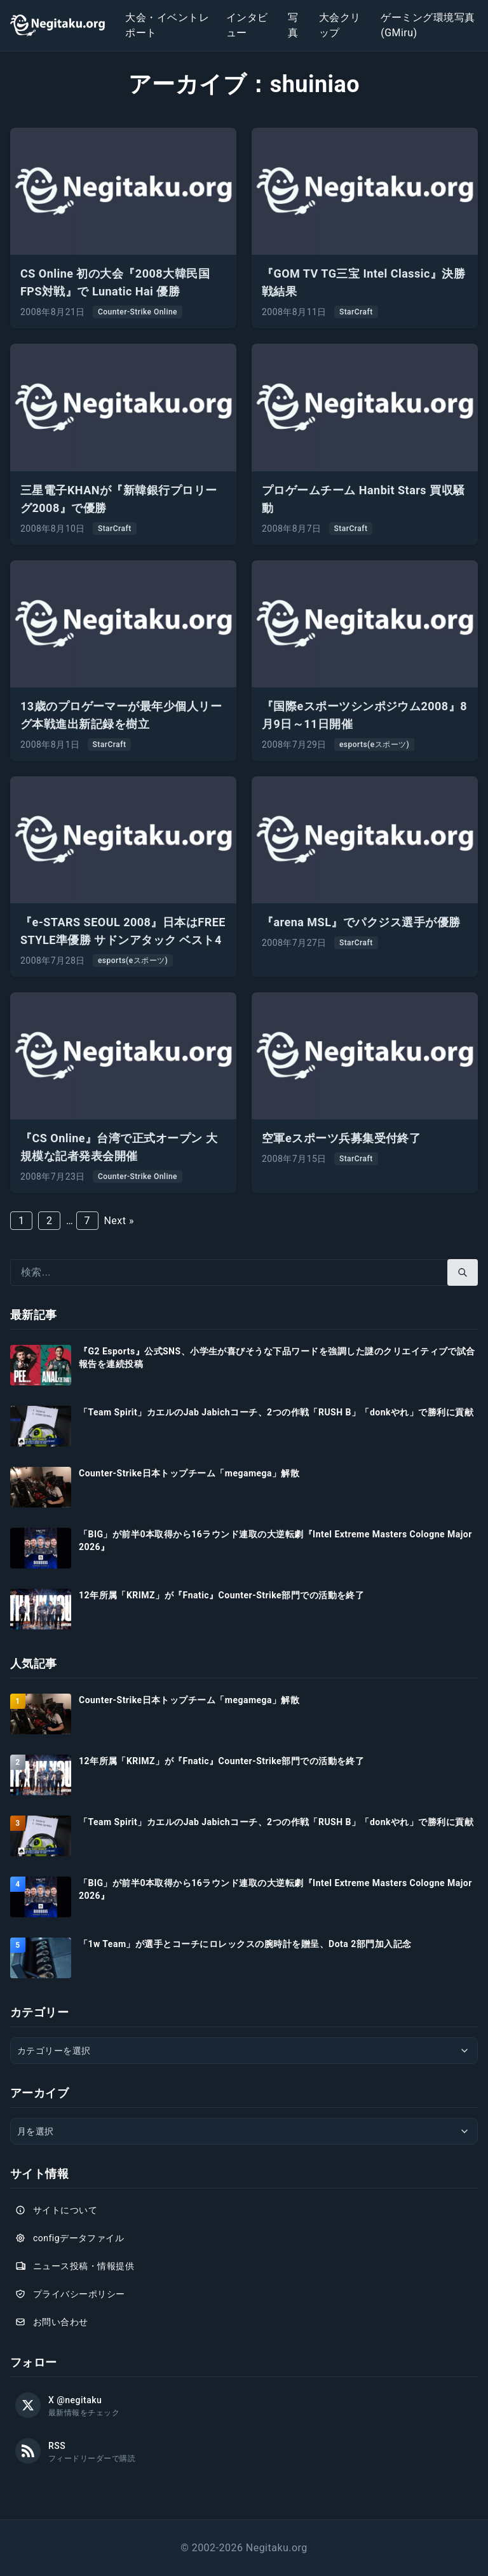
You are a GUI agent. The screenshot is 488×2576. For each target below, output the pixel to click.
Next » (118, 1221)
